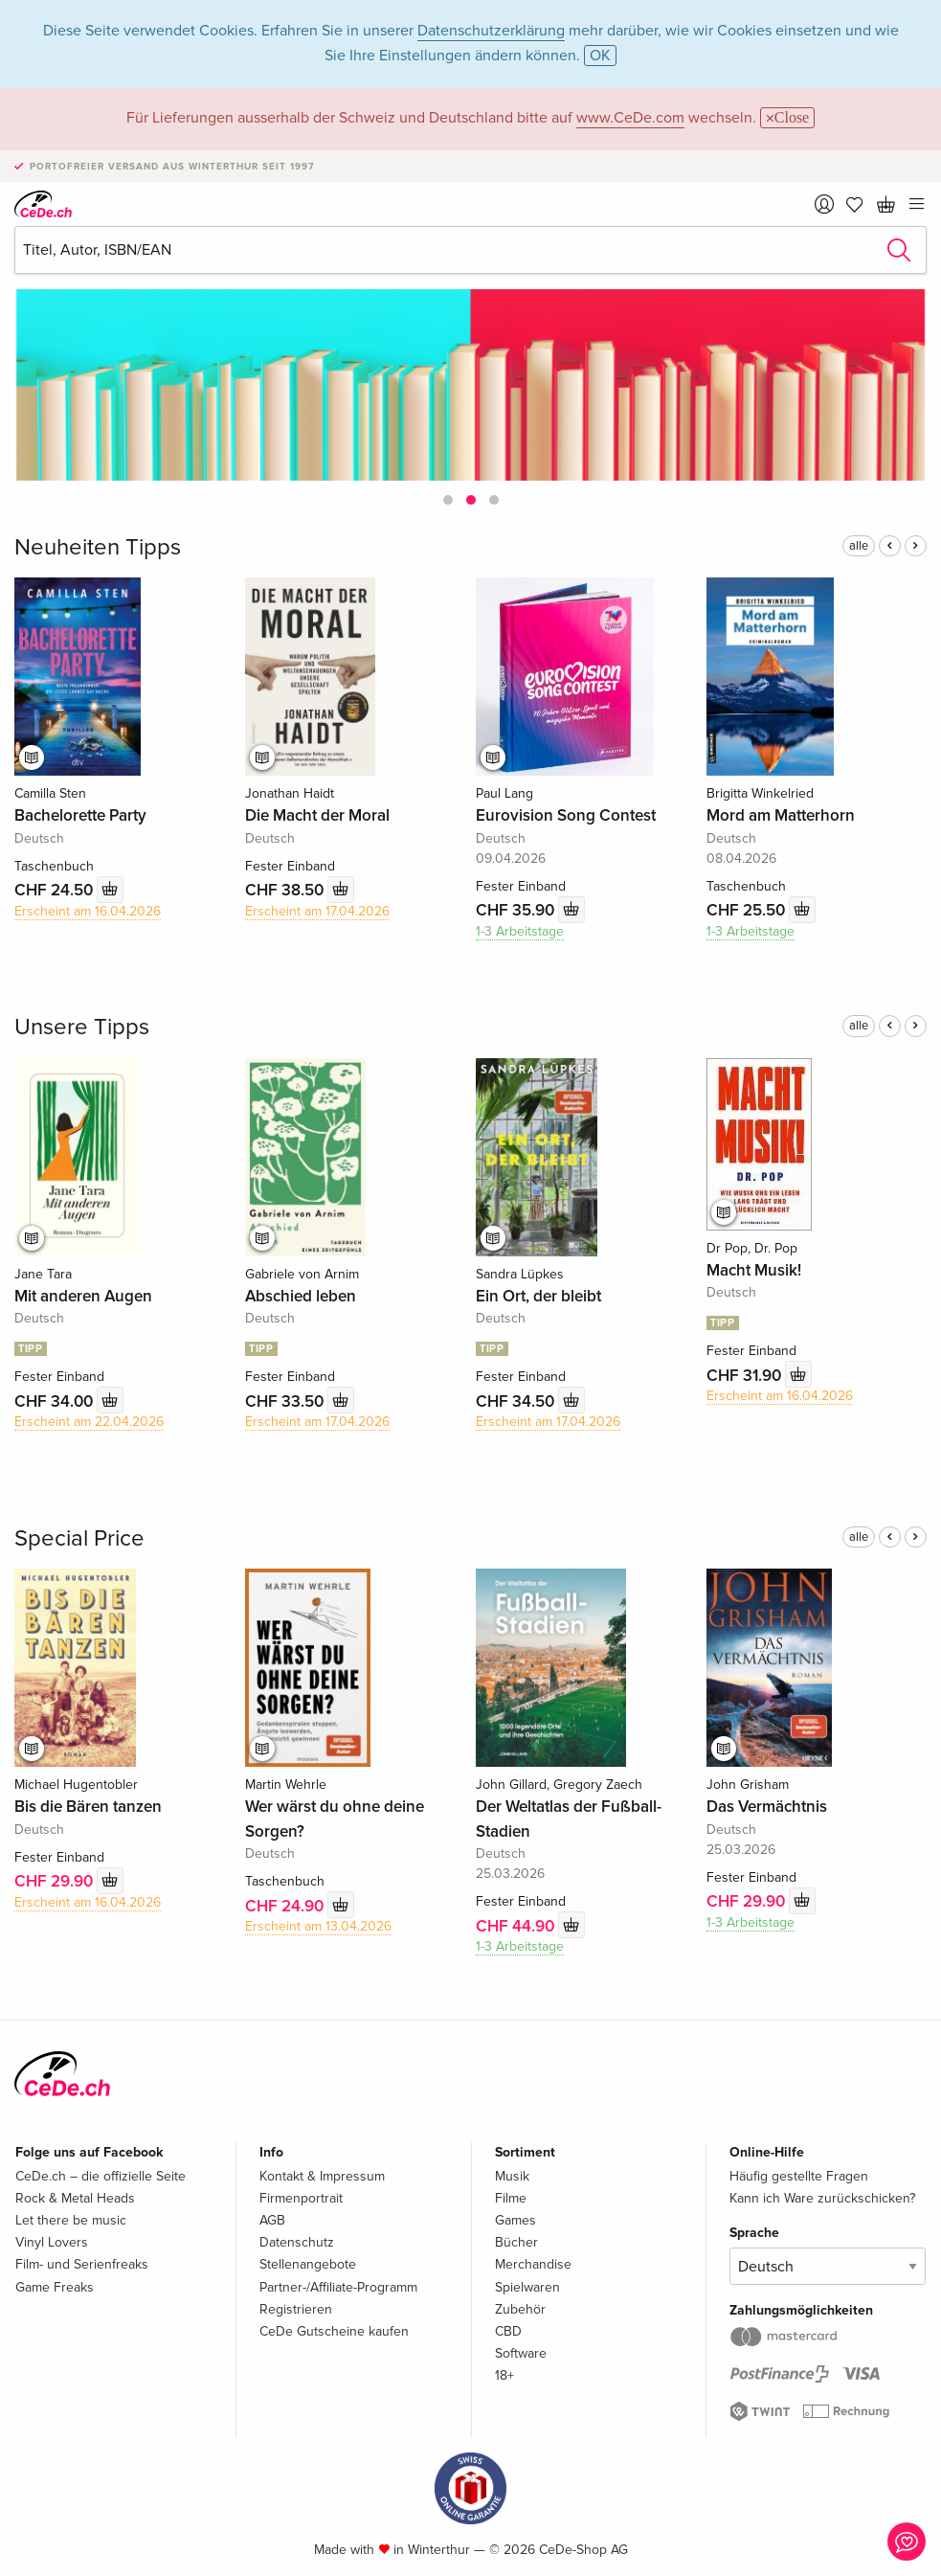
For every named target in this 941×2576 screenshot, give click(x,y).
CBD (508, 2331)
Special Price (79, 1538)
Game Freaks (54, 2287)
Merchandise (533, 2264)
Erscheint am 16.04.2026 (87, 911)
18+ (504, 2375)
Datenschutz (296, 2242)
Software (521, 2353)
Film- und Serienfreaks (81, 2264)
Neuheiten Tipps (97, 547)
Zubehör (520, 2309)
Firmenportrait (301, 2198)
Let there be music (70, 2220)
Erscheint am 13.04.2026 (318, 1926)
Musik (512, 2176)
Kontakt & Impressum (322, 2176)
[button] (448, 499)
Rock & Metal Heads (75, 2198)
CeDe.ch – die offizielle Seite (100, 2176)
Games (515, 2220)
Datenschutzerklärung (491, 30)
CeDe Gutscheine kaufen (334, 2331)
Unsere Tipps (81, 1027)
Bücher (516, 2242)
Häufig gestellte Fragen (798, 2176)
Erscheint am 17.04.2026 (317, 911)
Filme (511, 2198)
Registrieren (295, 2309)
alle (858, 546)
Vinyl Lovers (51, 2242)
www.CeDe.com (630, 117)
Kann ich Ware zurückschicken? (822, 2198)
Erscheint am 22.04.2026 (89, 1421)
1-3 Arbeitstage (520, 931)
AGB (272, 2220)
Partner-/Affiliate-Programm (338, 2287)
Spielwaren (527, 2287)
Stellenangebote (307, 2264)
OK (600, 55)
